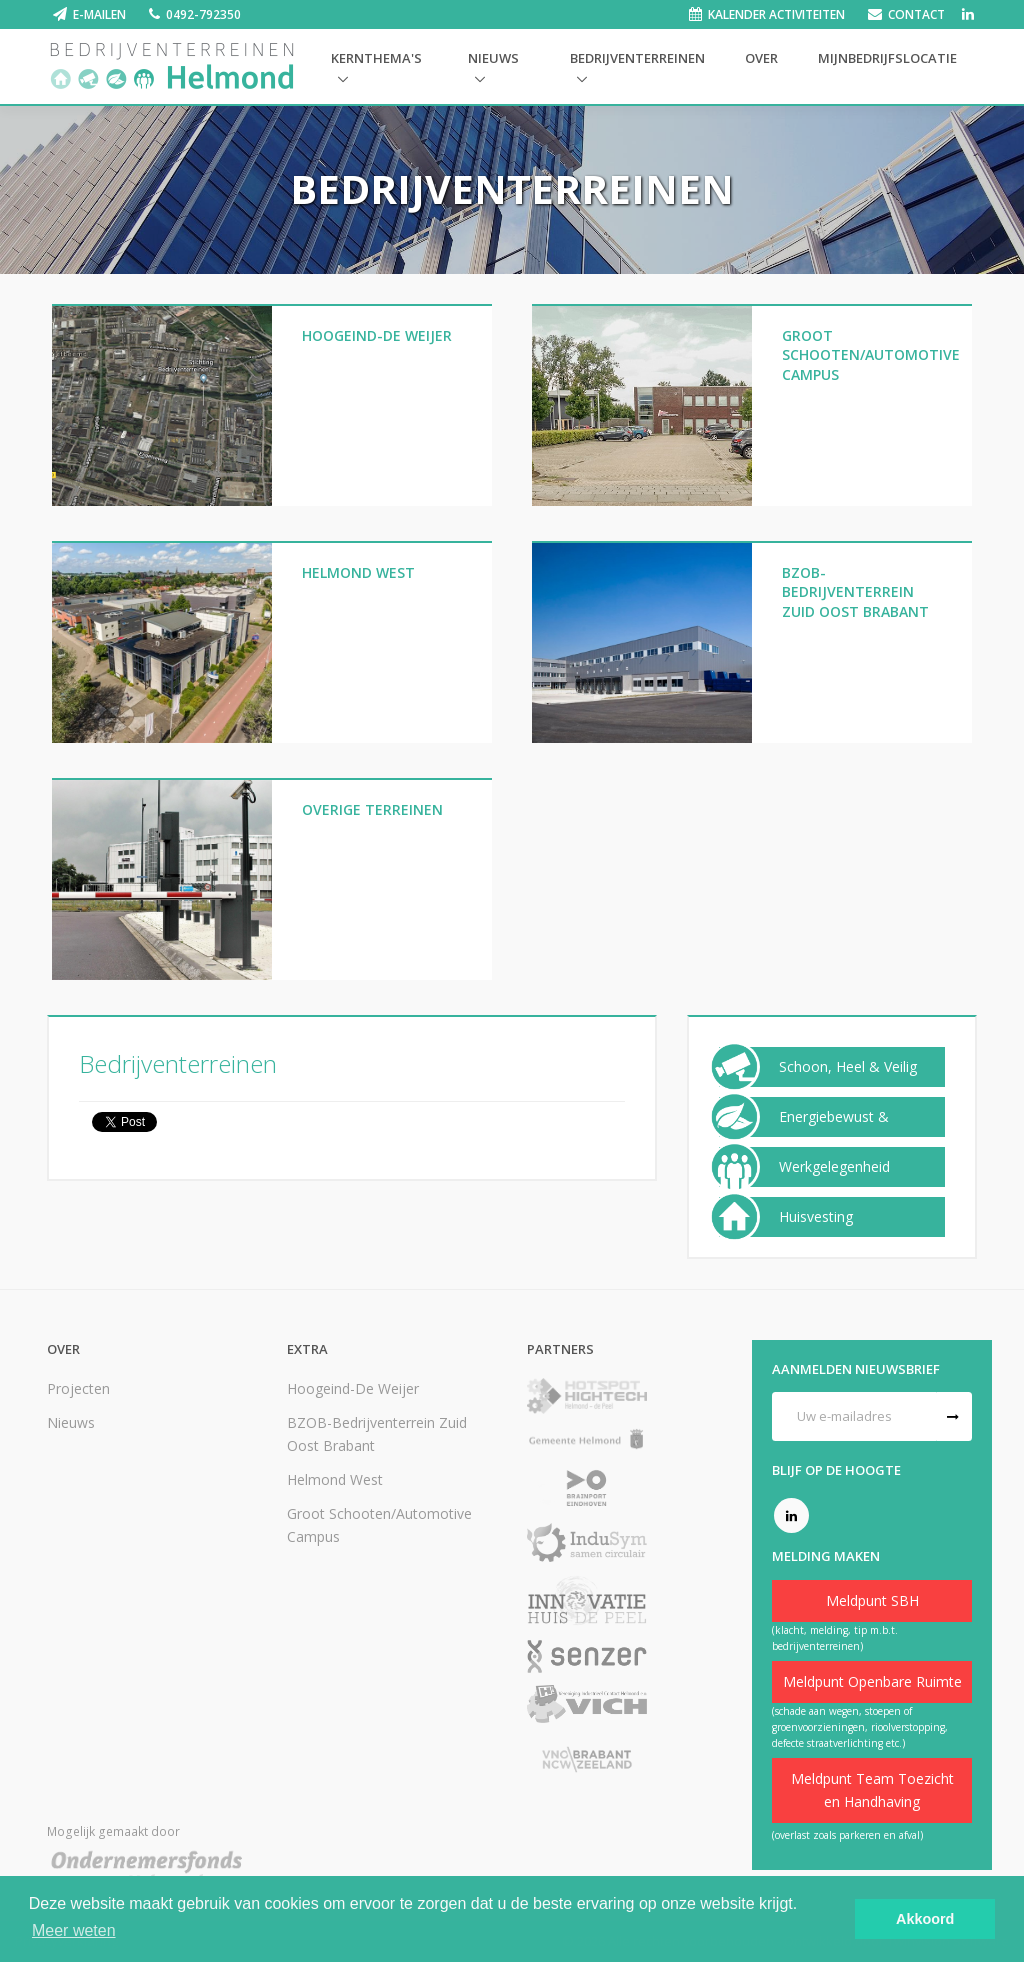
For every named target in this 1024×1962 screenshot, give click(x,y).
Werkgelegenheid (834, 1167)
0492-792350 (203, 14)
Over (761, 58)
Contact (916, 14)
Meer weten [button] (74, 1930)
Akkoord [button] (925, 1919)
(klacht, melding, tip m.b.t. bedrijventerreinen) (835, 1638)
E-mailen (99, 14)
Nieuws (493, 58)
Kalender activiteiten (776, 14)
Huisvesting (816, 1217)
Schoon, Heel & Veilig (848, 1067)
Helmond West (335, 1479)
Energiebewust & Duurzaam (834, 1131)
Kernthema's (376, 58)
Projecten (78, 1388)
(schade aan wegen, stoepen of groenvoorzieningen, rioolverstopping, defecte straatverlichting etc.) (860, 1727)
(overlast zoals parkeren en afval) (847, 1835)
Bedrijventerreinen (637, 58)
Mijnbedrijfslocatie (887, 58)
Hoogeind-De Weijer (353, 1388)
